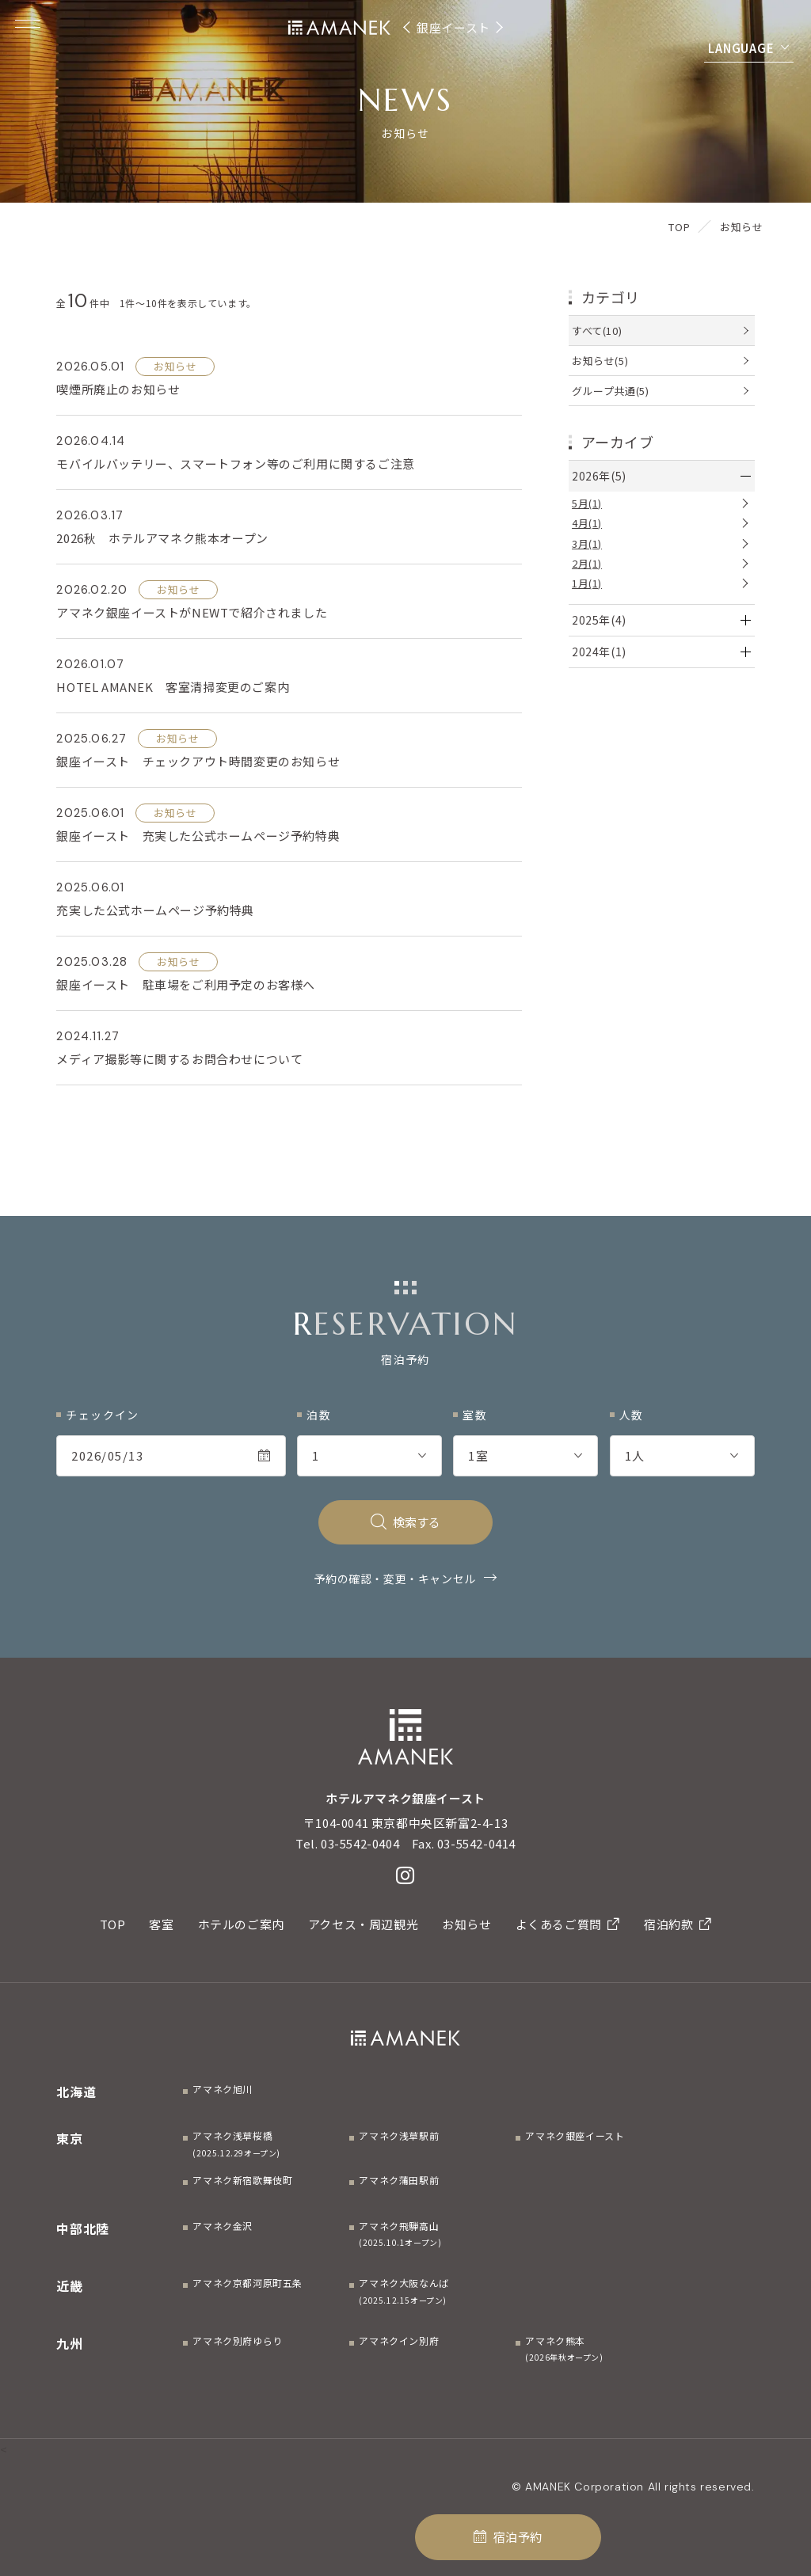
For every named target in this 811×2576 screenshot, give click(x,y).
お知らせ (466, 1924)
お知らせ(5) (600, 360)
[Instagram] (405, 1875)
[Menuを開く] (27, 23)
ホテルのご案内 (241, 1924)
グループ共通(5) (610, 390)
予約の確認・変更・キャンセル (394, 1578)
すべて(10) (597, 330)
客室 (161, 1924)
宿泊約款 (678, 1924)
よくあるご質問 (568, 1924)
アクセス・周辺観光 (363, 1924)
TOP (113, 1924)
